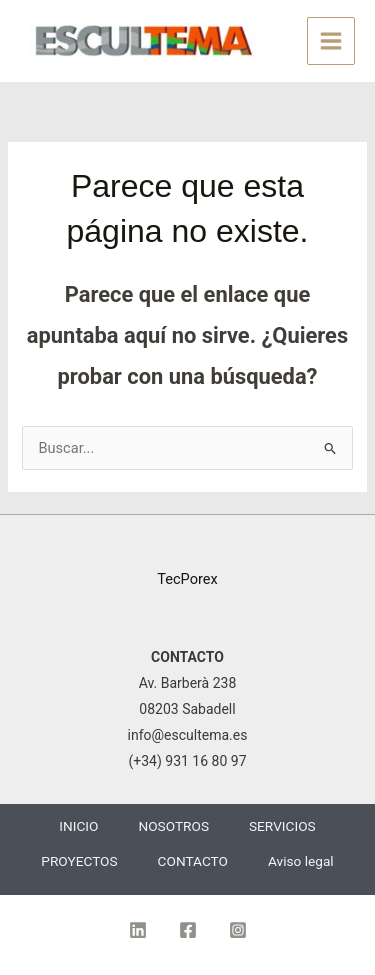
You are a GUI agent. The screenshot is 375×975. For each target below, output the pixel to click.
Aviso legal (301, 861)
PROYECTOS (79, 861)
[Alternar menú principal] (331, 41)
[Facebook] (188, 930)
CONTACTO (193, 861)
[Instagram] (238, 930)
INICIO (78, 826)
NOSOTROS (173, 826)
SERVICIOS (282, 826)
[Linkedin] (138, 930)
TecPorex (187, 579)
